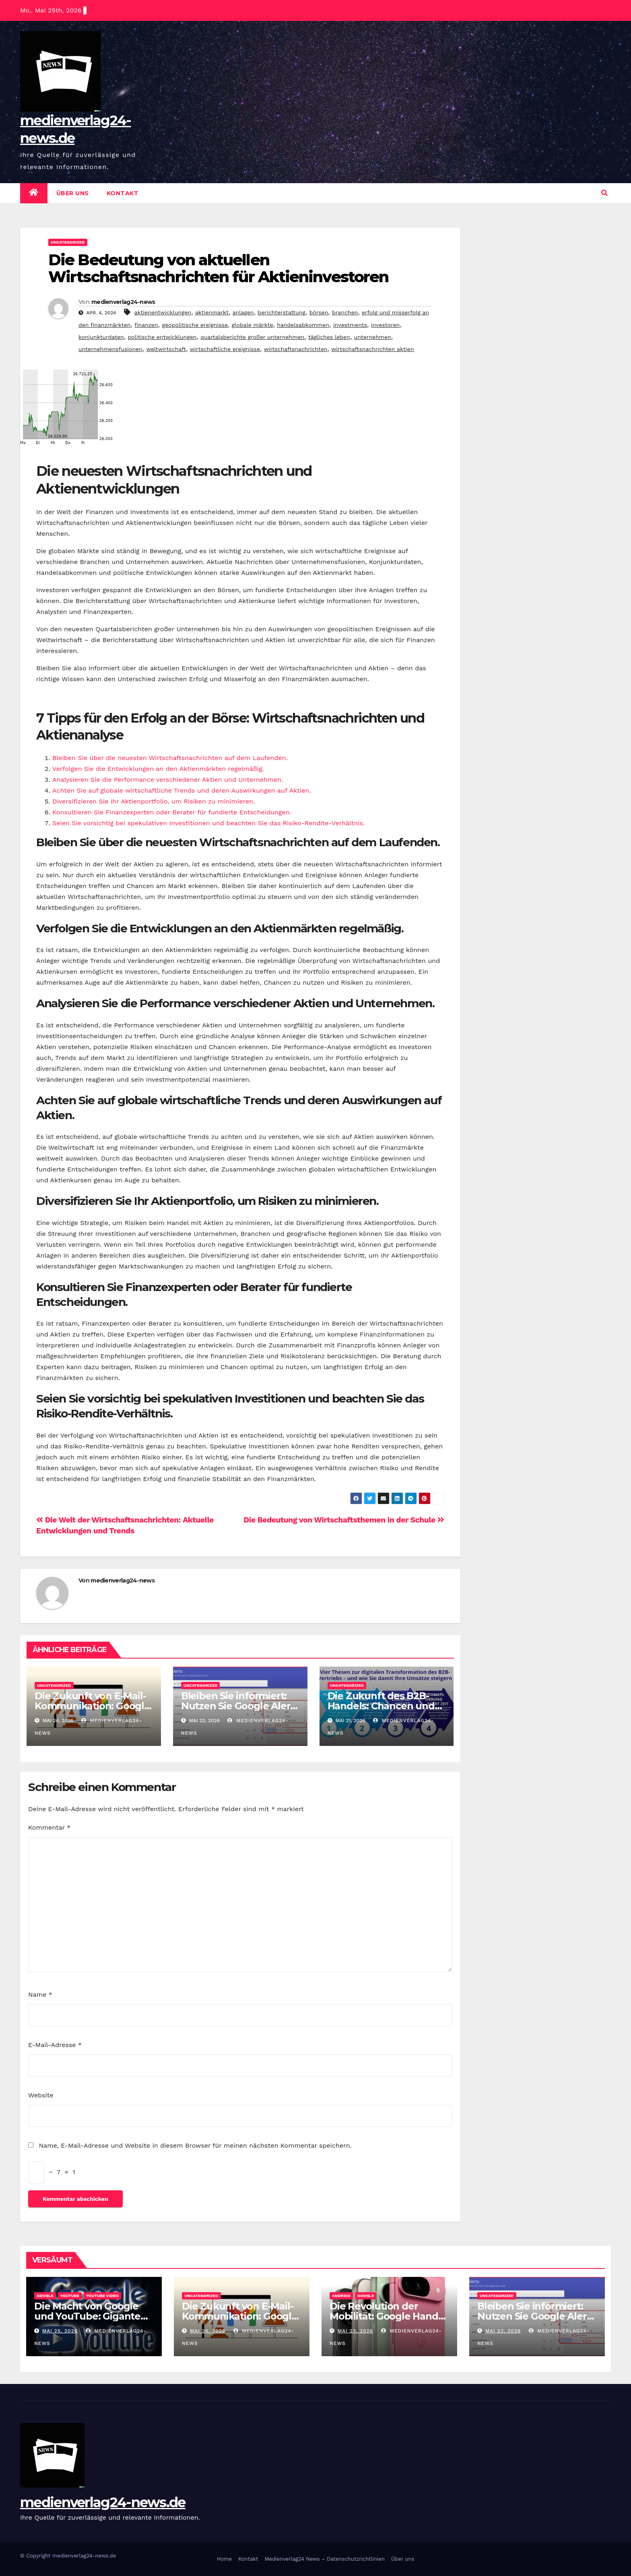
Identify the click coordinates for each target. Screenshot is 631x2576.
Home (224, 2559)
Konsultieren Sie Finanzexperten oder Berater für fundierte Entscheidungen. (171, 812)
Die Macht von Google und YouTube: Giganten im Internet (90, 2316)
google (45, 2295)
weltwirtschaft (166, 349)
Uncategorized (68, 242)
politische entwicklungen (162, 337)
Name (40, 1994)
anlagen (243, 312)
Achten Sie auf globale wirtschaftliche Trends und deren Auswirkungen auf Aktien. (181, 790)
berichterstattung (281, 312)
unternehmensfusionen (110, 349)
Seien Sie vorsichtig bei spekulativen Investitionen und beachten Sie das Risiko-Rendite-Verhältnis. (208, 823)
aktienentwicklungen (163, 312)
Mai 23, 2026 (355, 2331)
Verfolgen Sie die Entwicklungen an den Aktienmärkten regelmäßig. (158, 769)
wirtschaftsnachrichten (296, 349)
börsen (318, 312)
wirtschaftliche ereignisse (225, 349)
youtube (69, 2295)
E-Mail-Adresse (55, 2045)
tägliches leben (329, 337)
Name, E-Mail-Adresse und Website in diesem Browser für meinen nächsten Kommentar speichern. (195, 2145)
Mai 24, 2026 (207, 2331)
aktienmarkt (212, 312)
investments (350, 325)
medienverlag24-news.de (103, 2502)
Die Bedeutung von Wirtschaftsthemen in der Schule (343, 1520)
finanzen (146, 325)
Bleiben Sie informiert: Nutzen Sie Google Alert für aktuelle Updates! (237, 1706)
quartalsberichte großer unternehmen (252, 337)
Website (41, 2095)
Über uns (72, 193)
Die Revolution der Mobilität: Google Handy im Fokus (386, 2316)
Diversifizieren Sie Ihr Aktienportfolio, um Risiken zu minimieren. (153, 801)
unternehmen (372, 337)
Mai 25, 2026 (60, 2331)
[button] (604, 193)
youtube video (102, 2295)
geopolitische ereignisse (195, 325)
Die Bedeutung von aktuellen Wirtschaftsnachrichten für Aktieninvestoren (218, 268)
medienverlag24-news (123, 302)
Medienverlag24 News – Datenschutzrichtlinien (324, 2559)
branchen (345, 312)
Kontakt (123, 193)
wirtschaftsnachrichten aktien (372, 349)
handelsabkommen (303, 325)
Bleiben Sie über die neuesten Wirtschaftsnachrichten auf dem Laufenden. (170, 758)
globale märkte (252, 325)
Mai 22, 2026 (503, 2331)
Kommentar (49, 1827)
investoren (385, 325)
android (341, 2295)
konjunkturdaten (101, 337)
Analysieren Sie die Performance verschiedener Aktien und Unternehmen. (167, 779)
